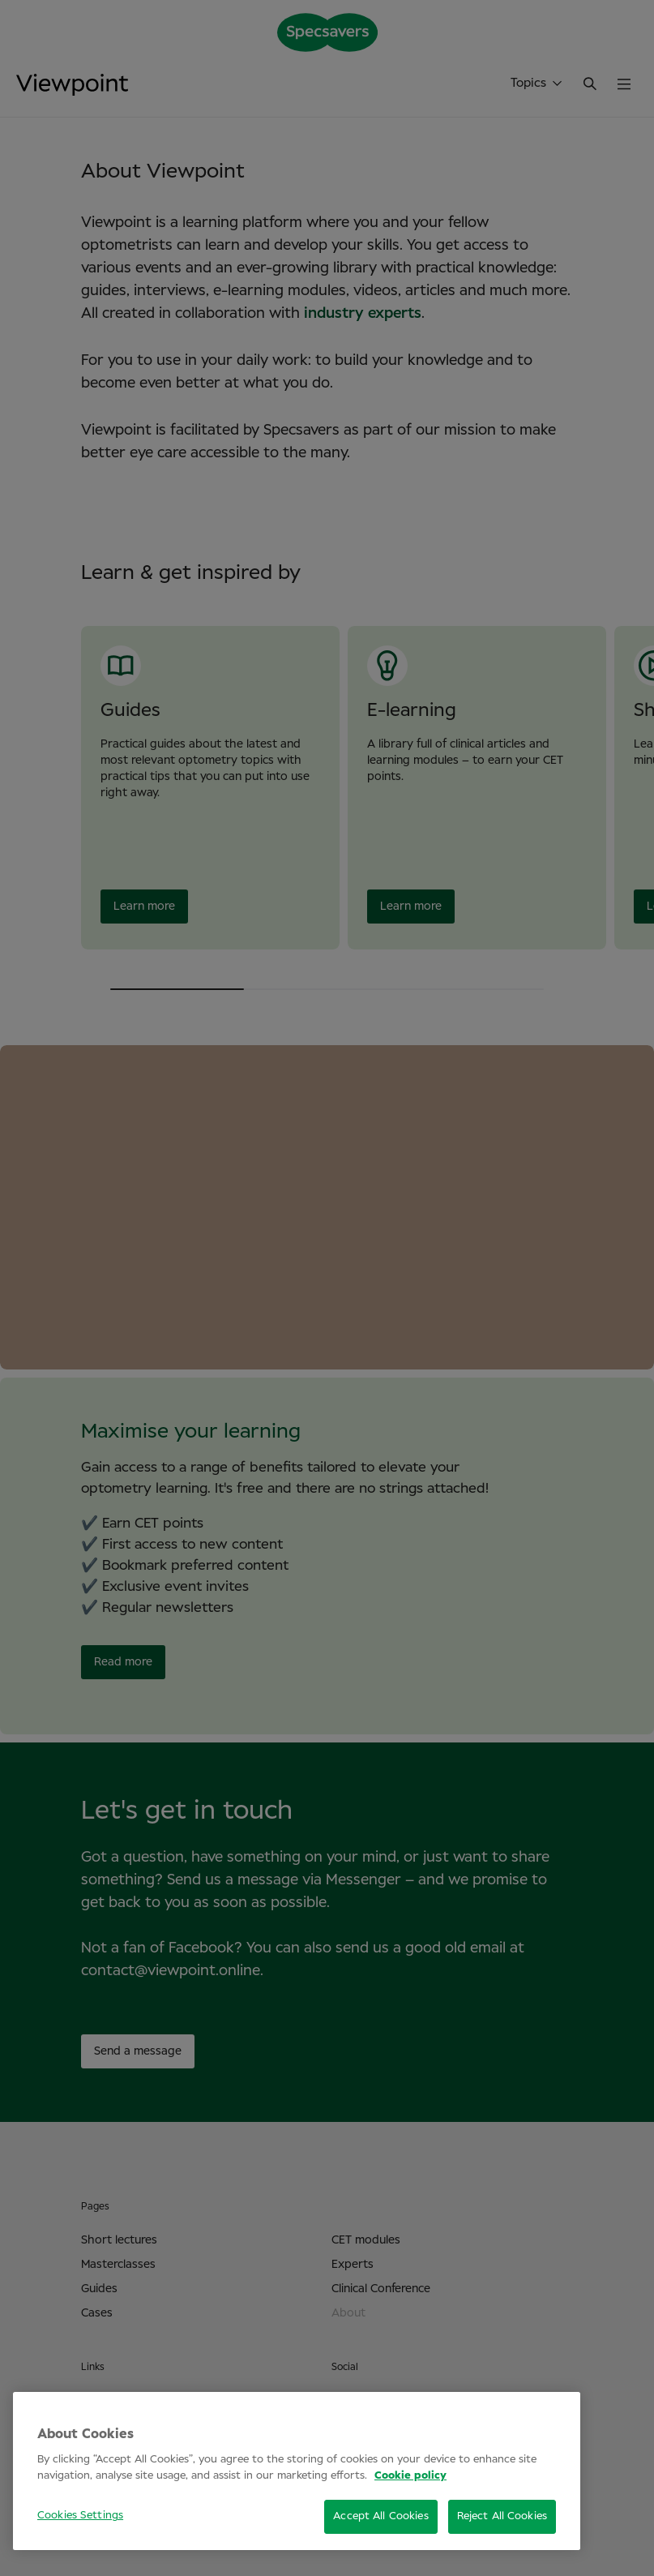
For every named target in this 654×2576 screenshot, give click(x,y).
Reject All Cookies (502, 2516)
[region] (296, 2471)
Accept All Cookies (380, 2516)
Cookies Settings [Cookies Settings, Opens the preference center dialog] (80, 2515)
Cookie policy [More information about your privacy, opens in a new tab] (410, 2476)
